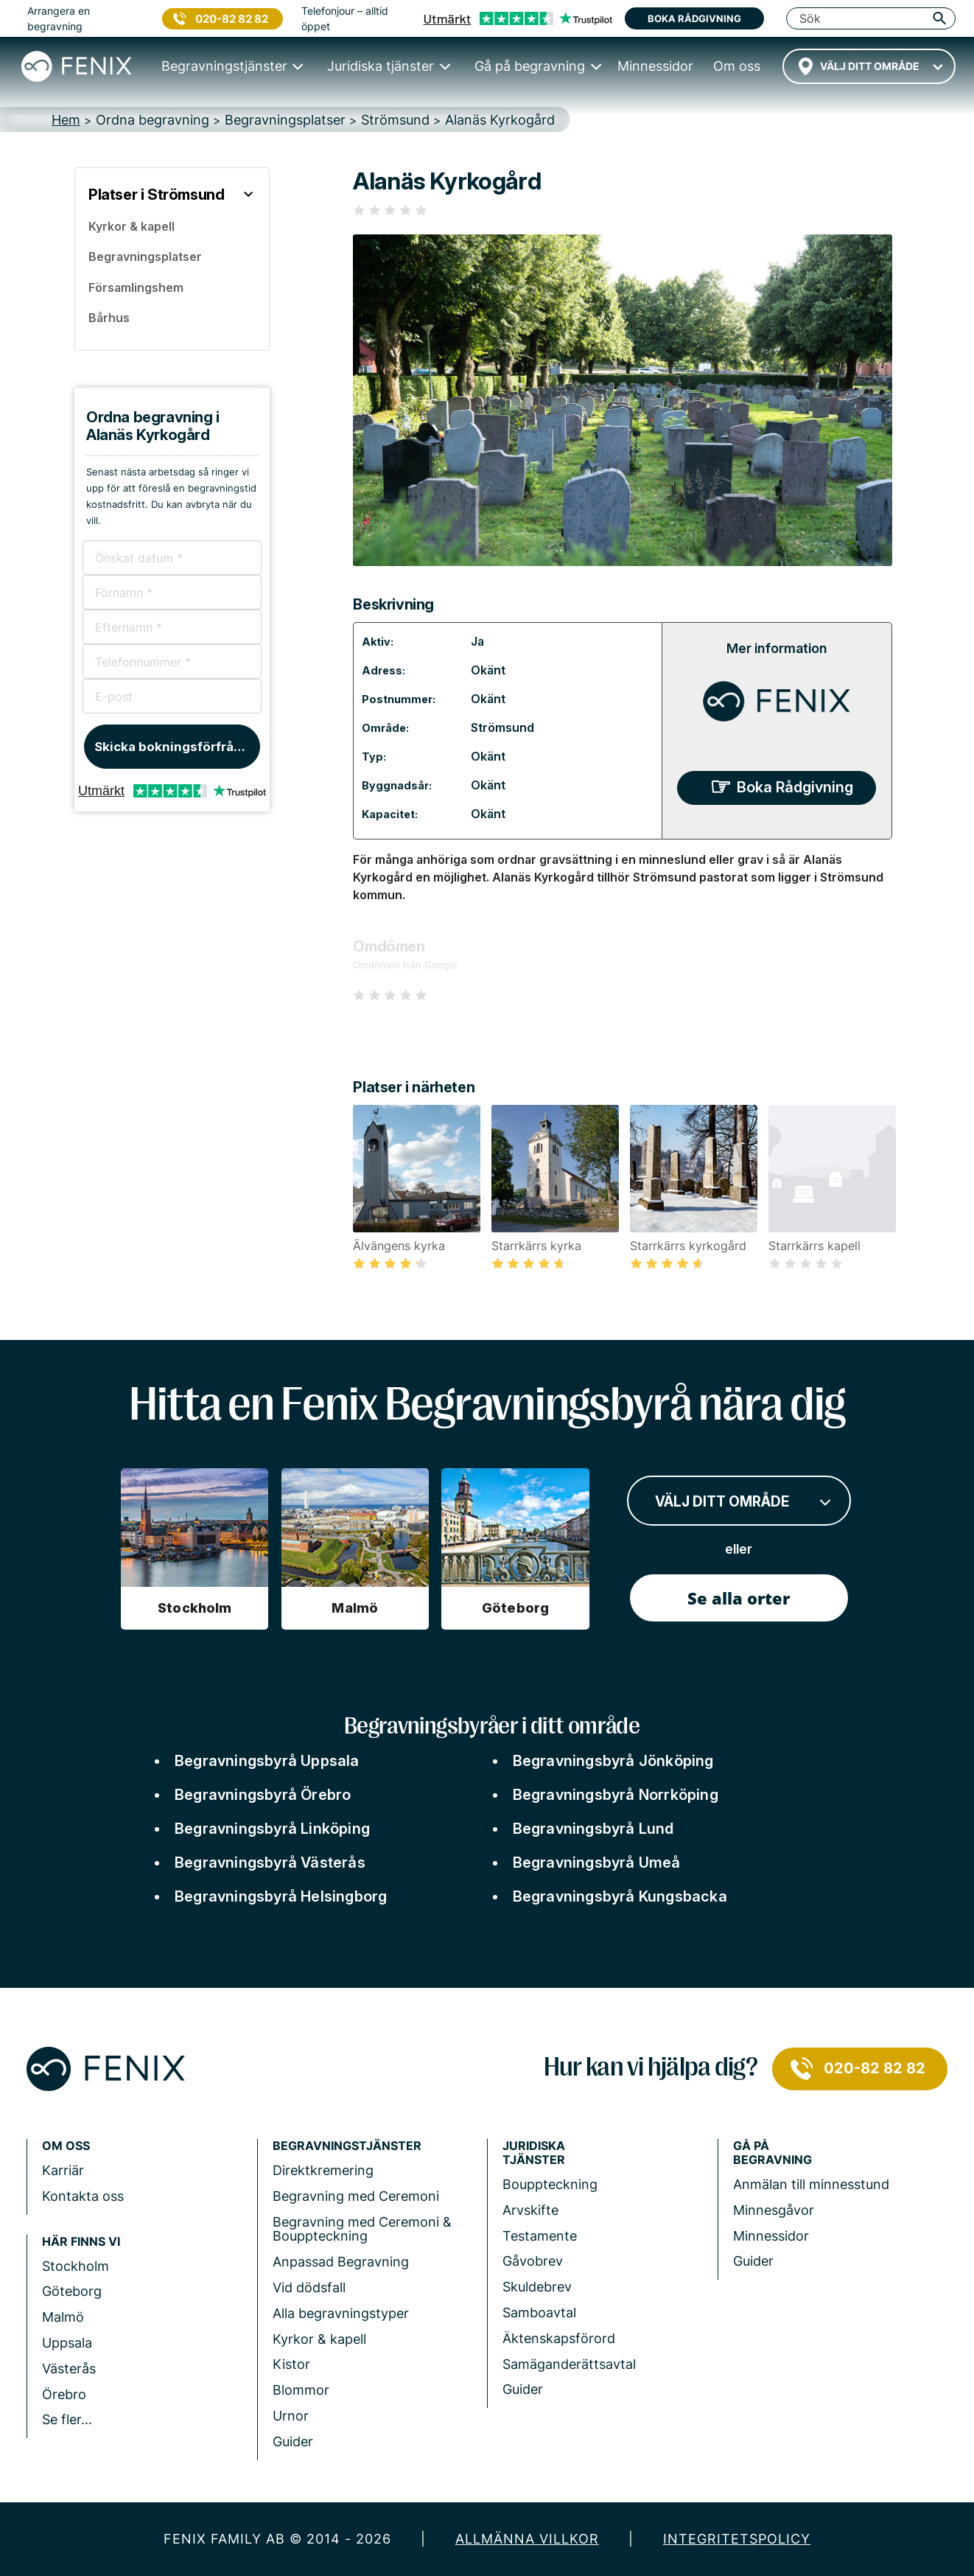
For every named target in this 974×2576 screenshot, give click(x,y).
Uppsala (67, 2342)
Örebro (64, 2394)
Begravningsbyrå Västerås (270, 1862)
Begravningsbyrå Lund (593, 1828)
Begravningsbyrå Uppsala (267, 1761)
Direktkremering (323, 2170)
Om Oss (66, 2146)
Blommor (301, 2390)
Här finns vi (81, 2242)
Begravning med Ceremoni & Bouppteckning (362, 2229)
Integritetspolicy (736, 2539)
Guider (293, 2441)
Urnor (291, 2415)
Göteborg (72, 2291)
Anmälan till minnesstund (811, 2184)
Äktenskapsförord (558, 2338)
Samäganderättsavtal (569, 2364)
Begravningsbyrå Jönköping (613, 1761)
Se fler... (67, 2419)
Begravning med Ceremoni (356, 2196)
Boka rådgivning (694, 18)
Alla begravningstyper (341, 2313)
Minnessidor (771, 2236)
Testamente (539, 2236)
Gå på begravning (772, 2153)
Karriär (63, 2170)
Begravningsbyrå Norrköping (615, 1795)
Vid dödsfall (309, 2287)
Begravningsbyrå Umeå (597, 1862)
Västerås (69, 2368)
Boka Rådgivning (795, 787)
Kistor (291, 2364)
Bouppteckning (550, 2184)
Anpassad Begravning (341, 2261)
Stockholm (75, 2266)
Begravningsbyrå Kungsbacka (620, 1896)
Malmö (63, 2317)
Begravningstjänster (347, 2146)
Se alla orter (738, 1598)
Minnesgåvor (773, 2210)
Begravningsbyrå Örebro (263, 1795)
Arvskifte (530, 2210)
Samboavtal (539, 2312)
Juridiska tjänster (533, 2153)
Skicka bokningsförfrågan (175, 746)
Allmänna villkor (527, 2539)
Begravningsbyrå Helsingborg (281, 1896)
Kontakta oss (83, 2196)
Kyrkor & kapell (319, 2339)
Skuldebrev (537, 2286)
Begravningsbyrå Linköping (272, 1828)
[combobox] (869, 66)
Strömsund (502, 727)
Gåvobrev (532, 2261)
